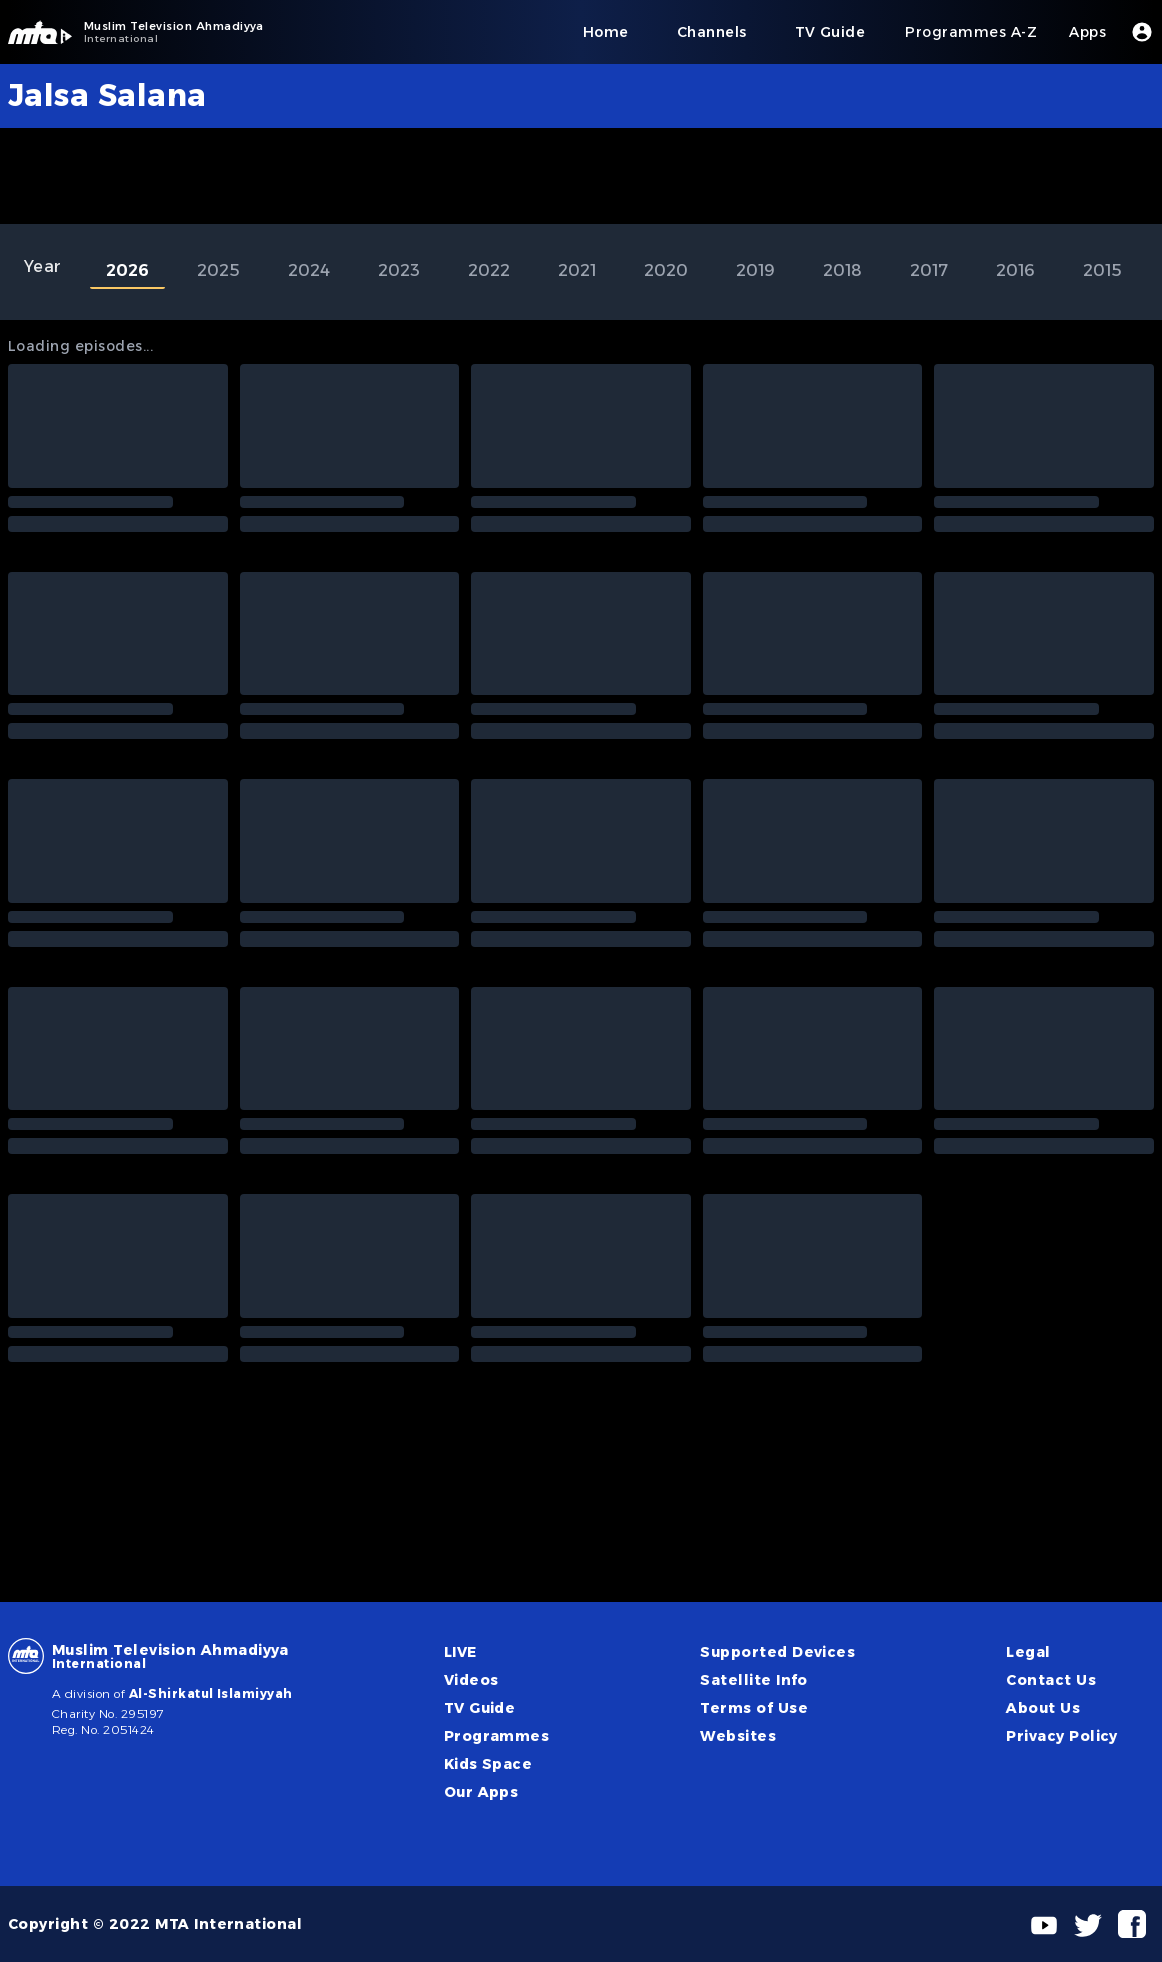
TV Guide (480, 1708)
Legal (1028, 1652)
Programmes (497, 1736)
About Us (1043, 1708)
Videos (471, 1680)
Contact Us (1051, 1680)
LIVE (460, 1652)
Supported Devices (777, 1652)
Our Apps (481, 1792)
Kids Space (488, 1764)
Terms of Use (754, 1708)
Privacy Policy (1062, 1736)
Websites (738, 1736)
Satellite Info (754, 1680)
